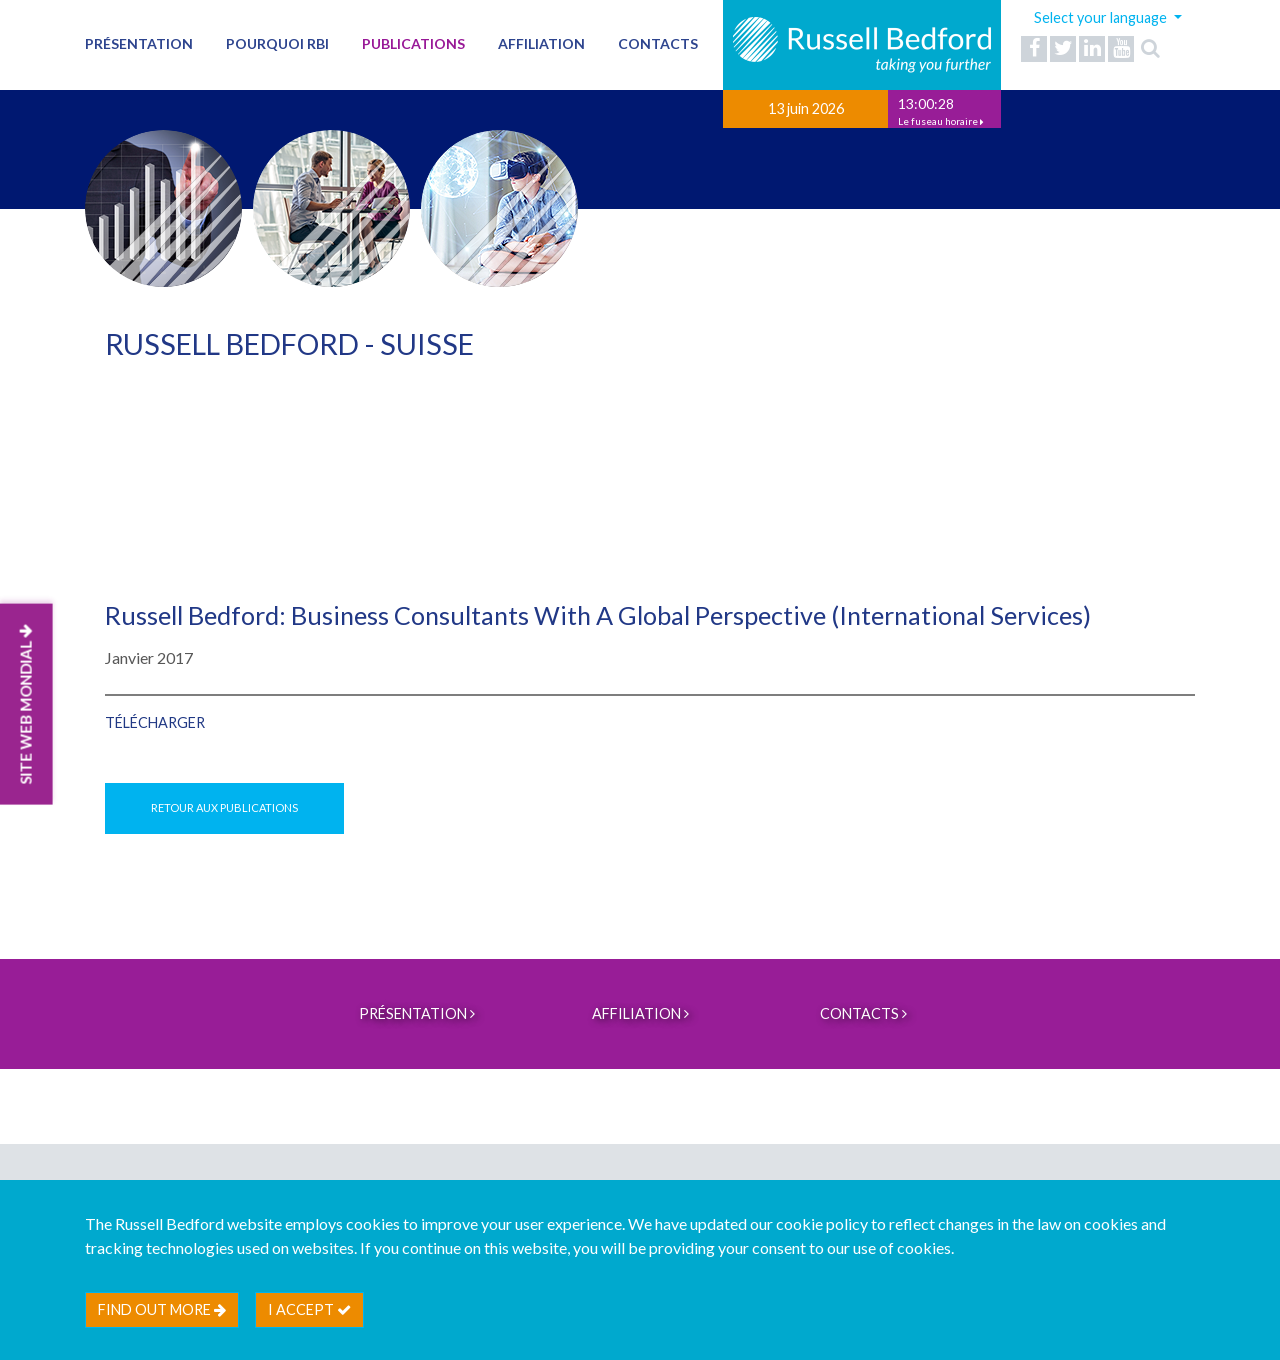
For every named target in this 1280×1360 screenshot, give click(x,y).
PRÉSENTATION (139, 43)
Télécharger (155, 722)
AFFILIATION (541, 43)
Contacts (658, 43)
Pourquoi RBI (277, 43)
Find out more (162, 1309)
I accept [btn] (309, 1309)
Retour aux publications (224, 807)
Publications (413, 43)
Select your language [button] (1102, 17)
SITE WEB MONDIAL (26, 703)
